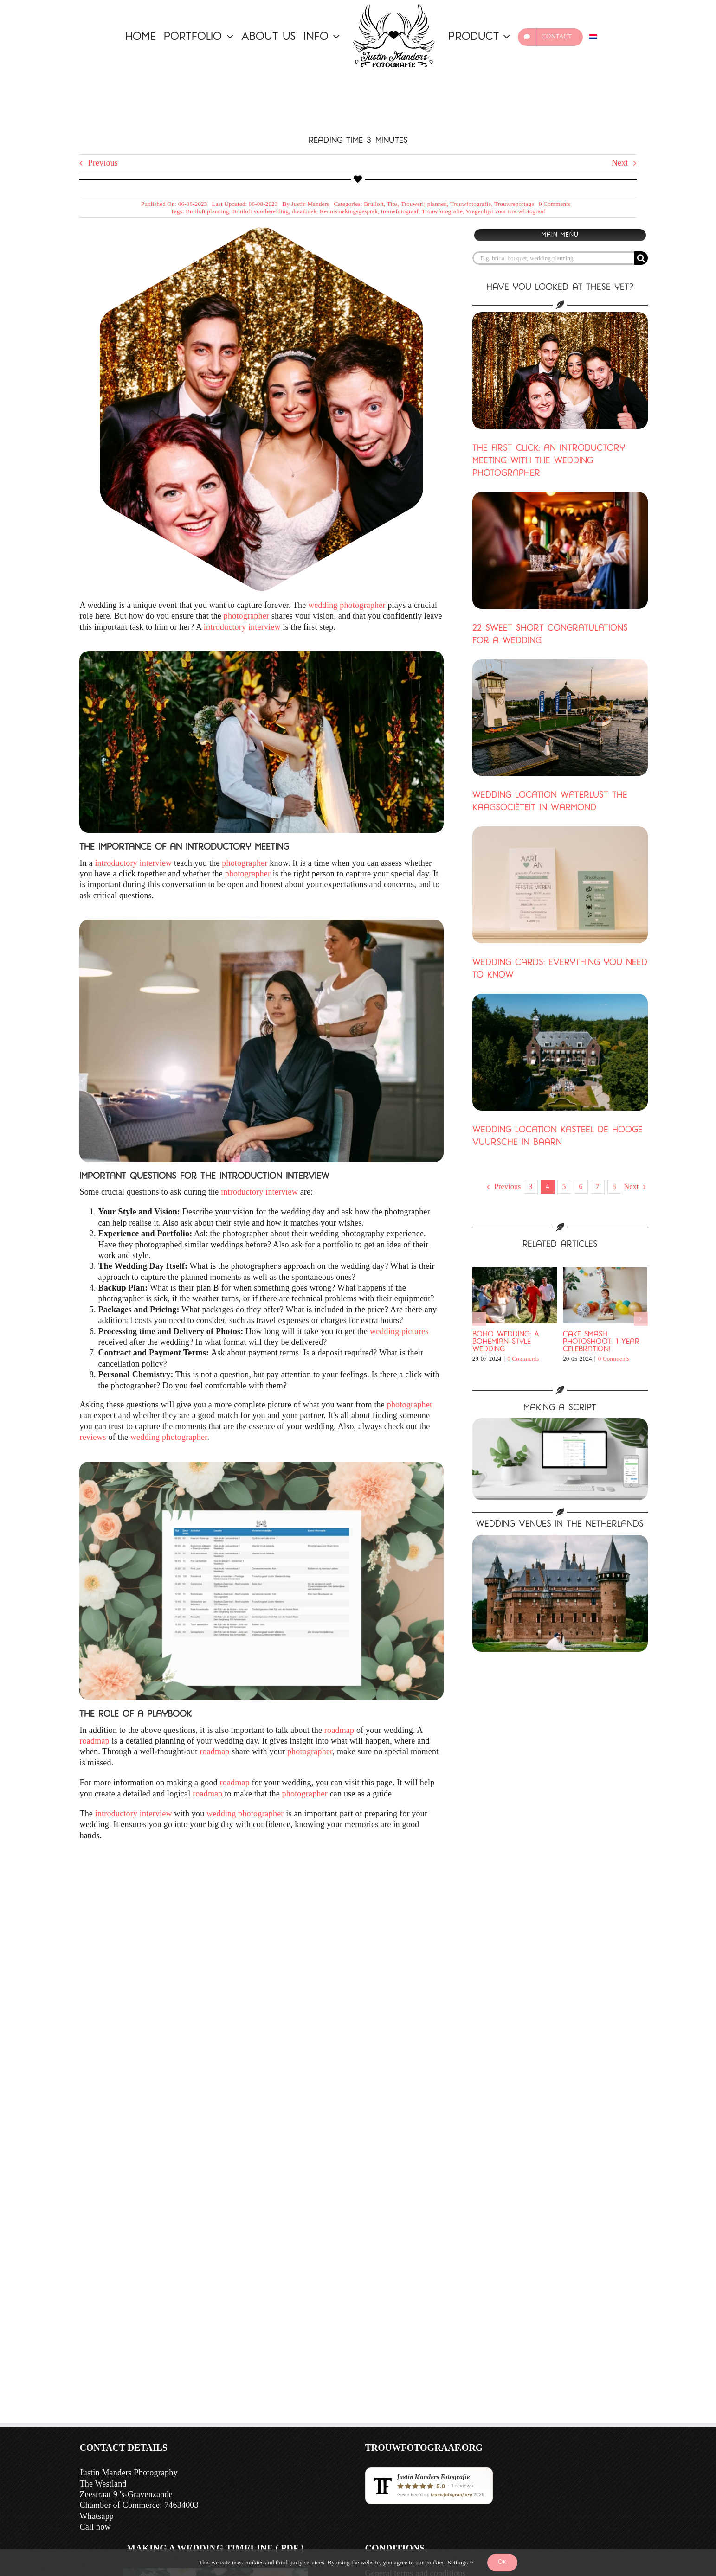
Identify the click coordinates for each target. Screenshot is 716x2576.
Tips (392, 203)
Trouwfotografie (470, 203)
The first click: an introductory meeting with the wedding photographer (548, 461)
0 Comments (554, 203)
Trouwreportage (514, 203)
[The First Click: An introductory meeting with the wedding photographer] (560, 370)
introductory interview (242, 627)
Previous (103, 162)
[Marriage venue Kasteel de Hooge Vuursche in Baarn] (560, 1052)
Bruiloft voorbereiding (260, 211)
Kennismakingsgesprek (349, 211)
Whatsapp (97, 2516)
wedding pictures (399, 1331)
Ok (502, 2562)
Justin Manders (310, 203)
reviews (93, 1437)
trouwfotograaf (400, 211)
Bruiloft (374, 203)
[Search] (641, 258)
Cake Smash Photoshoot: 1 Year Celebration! (601, 1342)
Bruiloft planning (207, 211)
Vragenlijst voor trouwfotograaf (505, 211)
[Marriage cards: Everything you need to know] (560, 884)
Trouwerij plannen (424, 203)
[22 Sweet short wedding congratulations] (560, 550)
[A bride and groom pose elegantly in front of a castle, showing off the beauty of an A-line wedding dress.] (560, 1539)
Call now (95, 2526)
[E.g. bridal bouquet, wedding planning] (553, 258)
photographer (246, 615)
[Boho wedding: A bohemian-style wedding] (514, 1272)
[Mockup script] (560, 1422)
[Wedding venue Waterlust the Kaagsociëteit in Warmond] (560, 717)
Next (620, 162)
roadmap (339, 1730)
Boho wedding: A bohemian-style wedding (505, 1342)
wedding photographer (346, 605)
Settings (460, 2562)
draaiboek (304, 211)
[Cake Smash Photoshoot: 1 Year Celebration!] (605, 1272)
